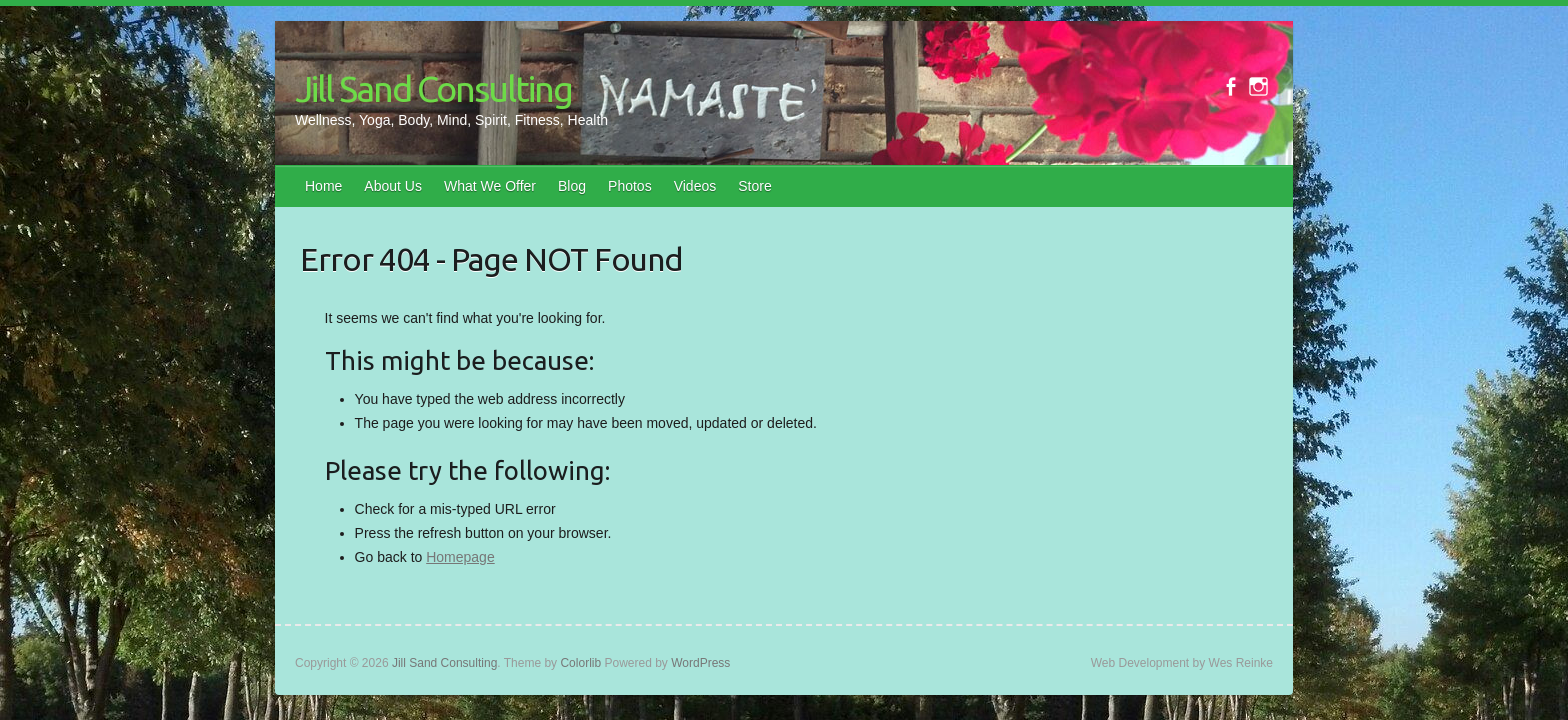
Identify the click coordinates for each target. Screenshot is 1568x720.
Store (754, 186)
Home (323, 186)
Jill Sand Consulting (433, 88)
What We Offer (490, 186)
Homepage (460, 557)
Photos (630, 186)
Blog (572, 186)
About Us (393, 186)
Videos (695, 186)
